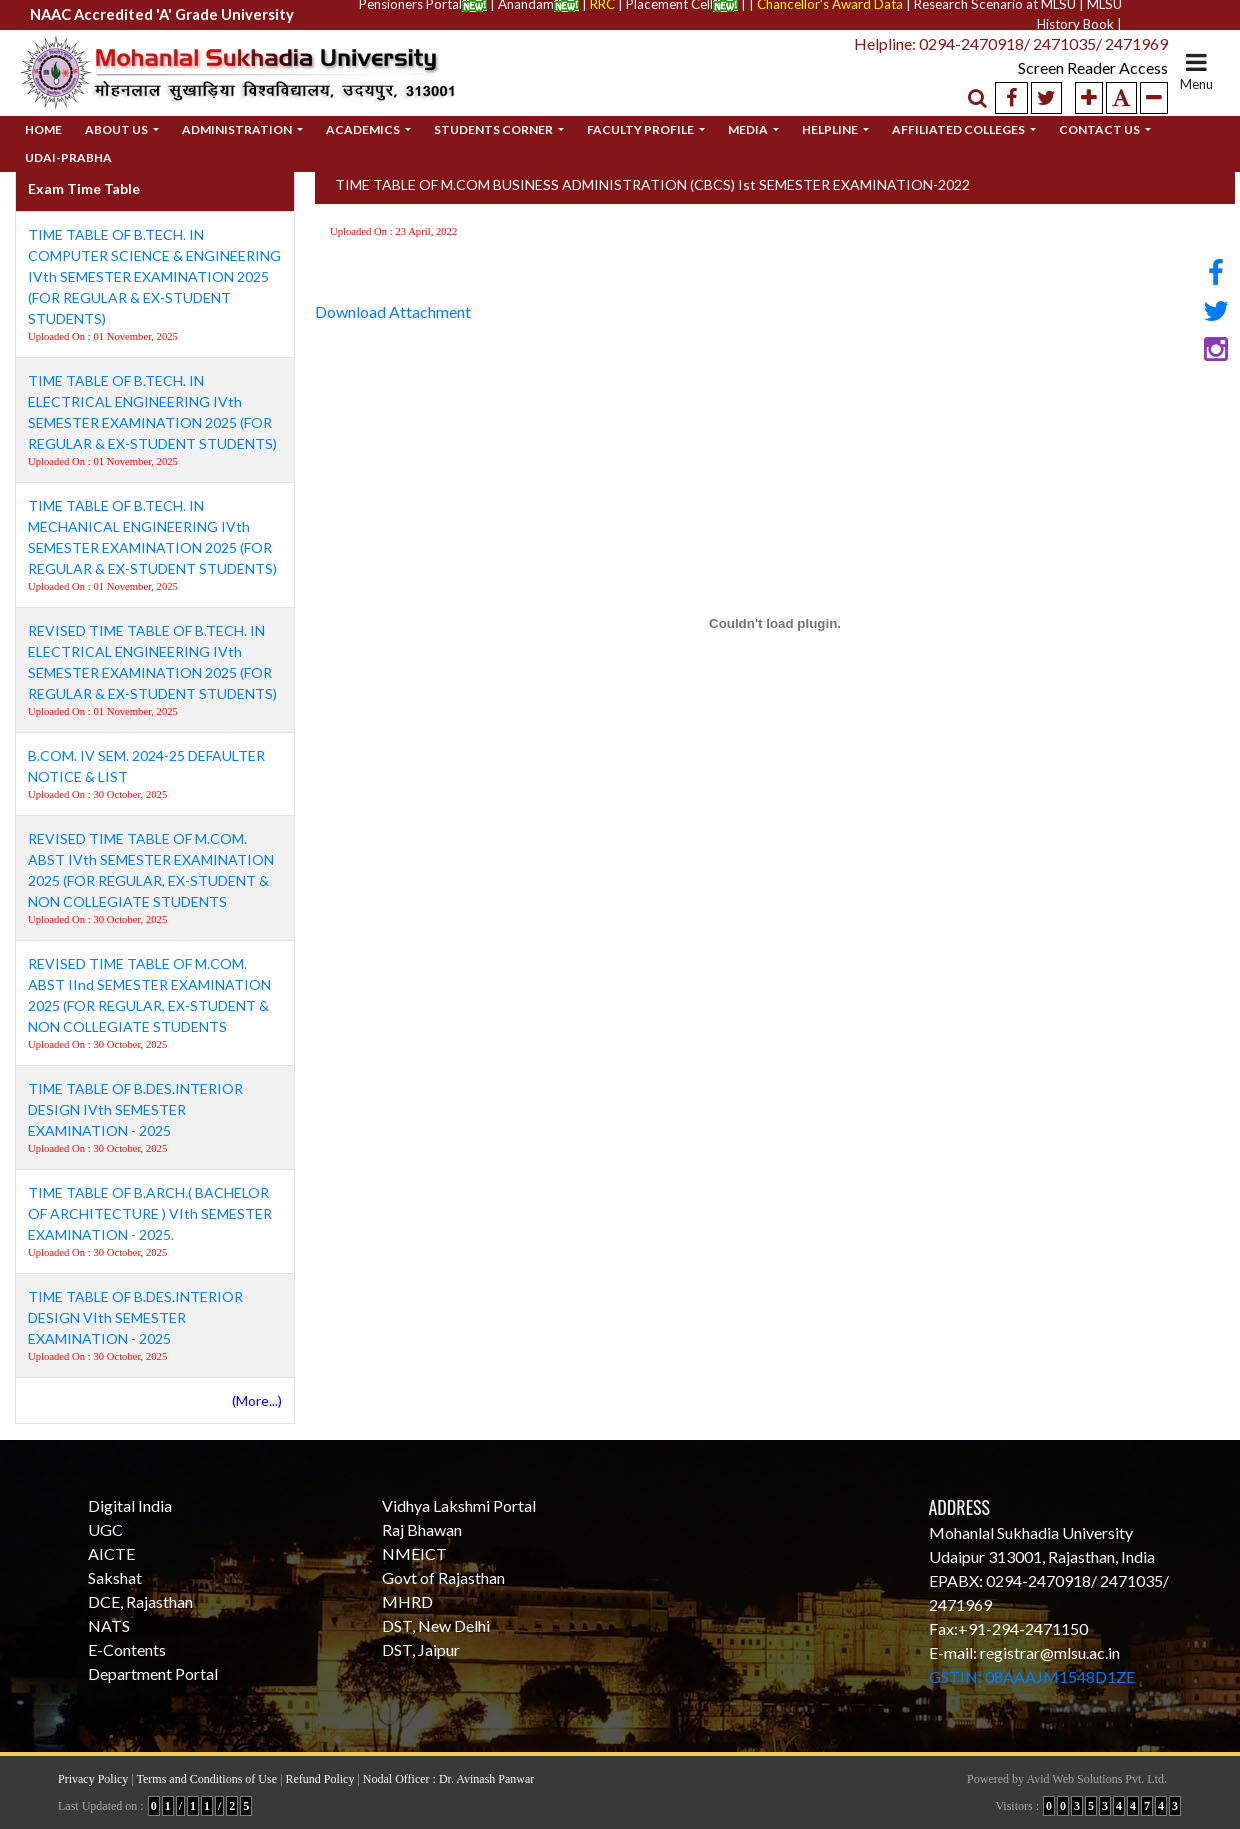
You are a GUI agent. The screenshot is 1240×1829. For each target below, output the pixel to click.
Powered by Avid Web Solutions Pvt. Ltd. (1067, 1779)
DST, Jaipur (421, 1649)
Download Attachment (393, 311)
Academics (364, 129)
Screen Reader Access (1075, 67)
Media (749, 129)
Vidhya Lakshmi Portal (459, 1505)
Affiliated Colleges (959, 129)
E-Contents (127, 1649)
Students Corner (494, 129)
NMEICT (414, 1553)
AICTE (111, 1553)
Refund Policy (319, 1779)
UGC (105, 1529)
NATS (109, 1625)
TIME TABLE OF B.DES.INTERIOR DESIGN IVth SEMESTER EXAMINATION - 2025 (135, 1109)
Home (43, 129)
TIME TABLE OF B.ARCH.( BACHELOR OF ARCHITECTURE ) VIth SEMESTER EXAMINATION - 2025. (150, 1213)
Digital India (130, 1505)
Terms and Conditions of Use (207, 1779)
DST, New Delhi (436, 1625)
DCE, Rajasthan (140, 1601)
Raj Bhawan (422, 1529)
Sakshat (115, 1577)
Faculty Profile (641, 129)
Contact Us (1100, 129)
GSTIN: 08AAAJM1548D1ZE (1032, 1676)
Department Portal (153, 1673)
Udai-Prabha (68, 157)
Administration (238, 129)
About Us (117, 129)
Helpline (831, 129)
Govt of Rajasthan (443, 1577)
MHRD (407, 1601)
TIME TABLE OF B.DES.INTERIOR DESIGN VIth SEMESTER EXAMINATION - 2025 (135, 1317)
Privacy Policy (93, 1779)
